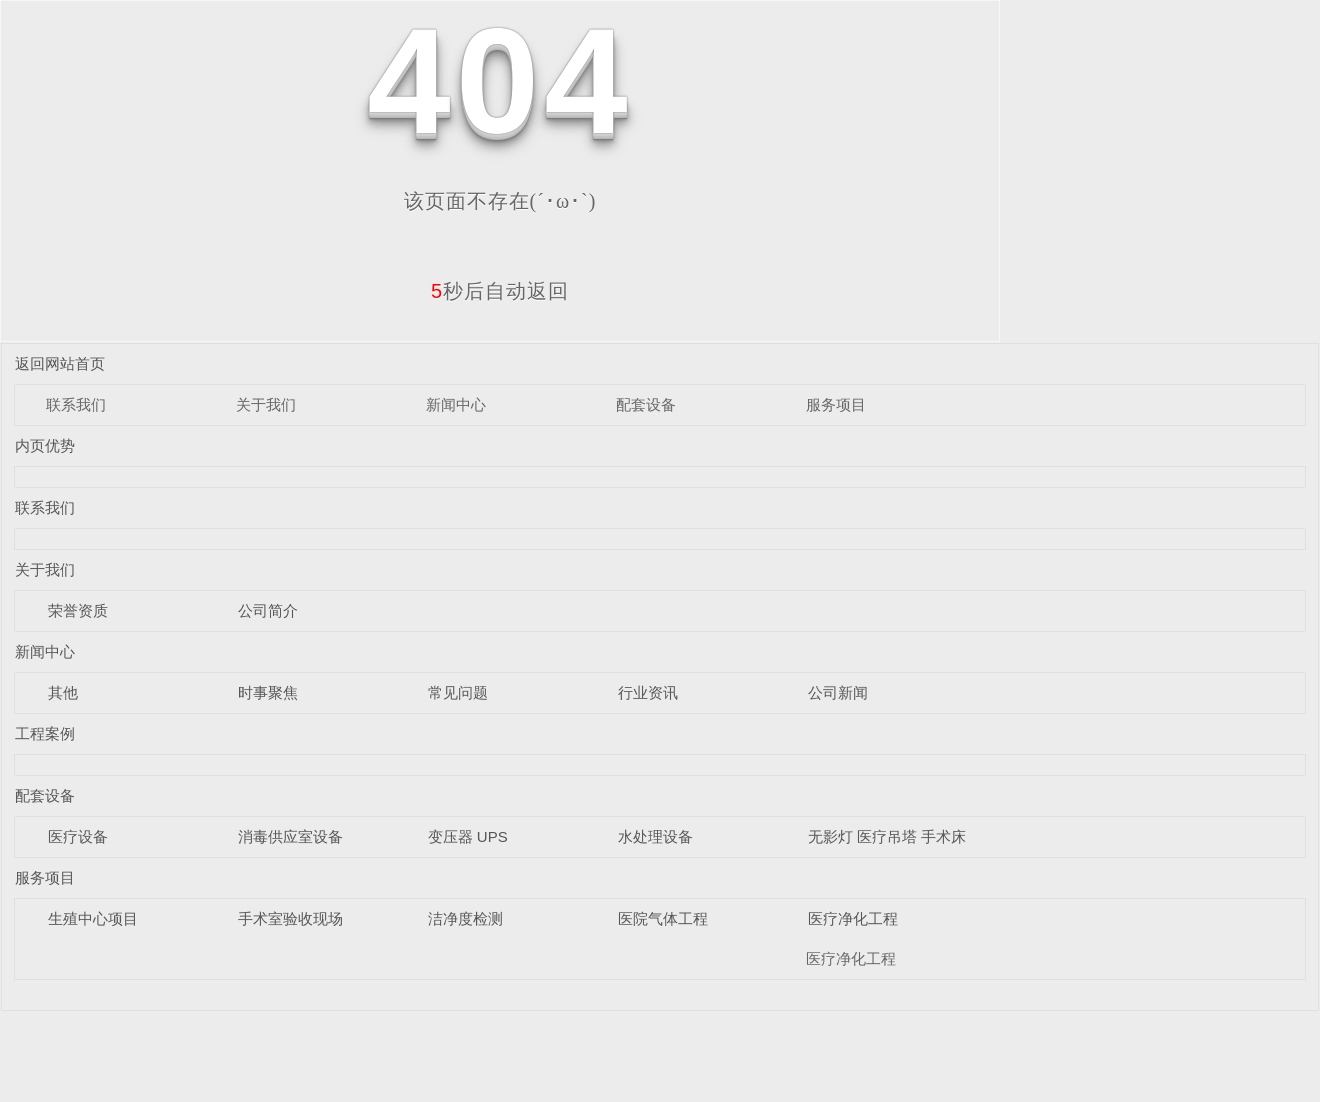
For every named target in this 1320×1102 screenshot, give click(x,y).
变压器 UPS (468, 836)
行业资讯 (648, 692)
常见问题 (458, 692)
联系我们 (76, 404)
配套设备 (646, 404)
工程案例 (45, 733)
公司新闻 (838, 692)
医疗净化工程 (853, 918)
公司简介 (268, 610)
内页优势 (45, 445)
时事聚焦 (268, 692)
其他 (63, 692)
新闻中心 (456, 404)
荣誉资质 (78, 610)
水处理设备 (655, 836)
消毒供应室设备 (290, 836)
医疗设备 (78, 836)
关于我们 (266, 404)
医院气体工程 (663, 918)
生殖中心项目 (93, 918)
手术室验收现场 (290, 918)
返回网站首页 (60, 363)
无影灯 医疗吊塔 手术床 (887, 836)
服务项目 (836, 404)
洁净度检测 (465, 918)
